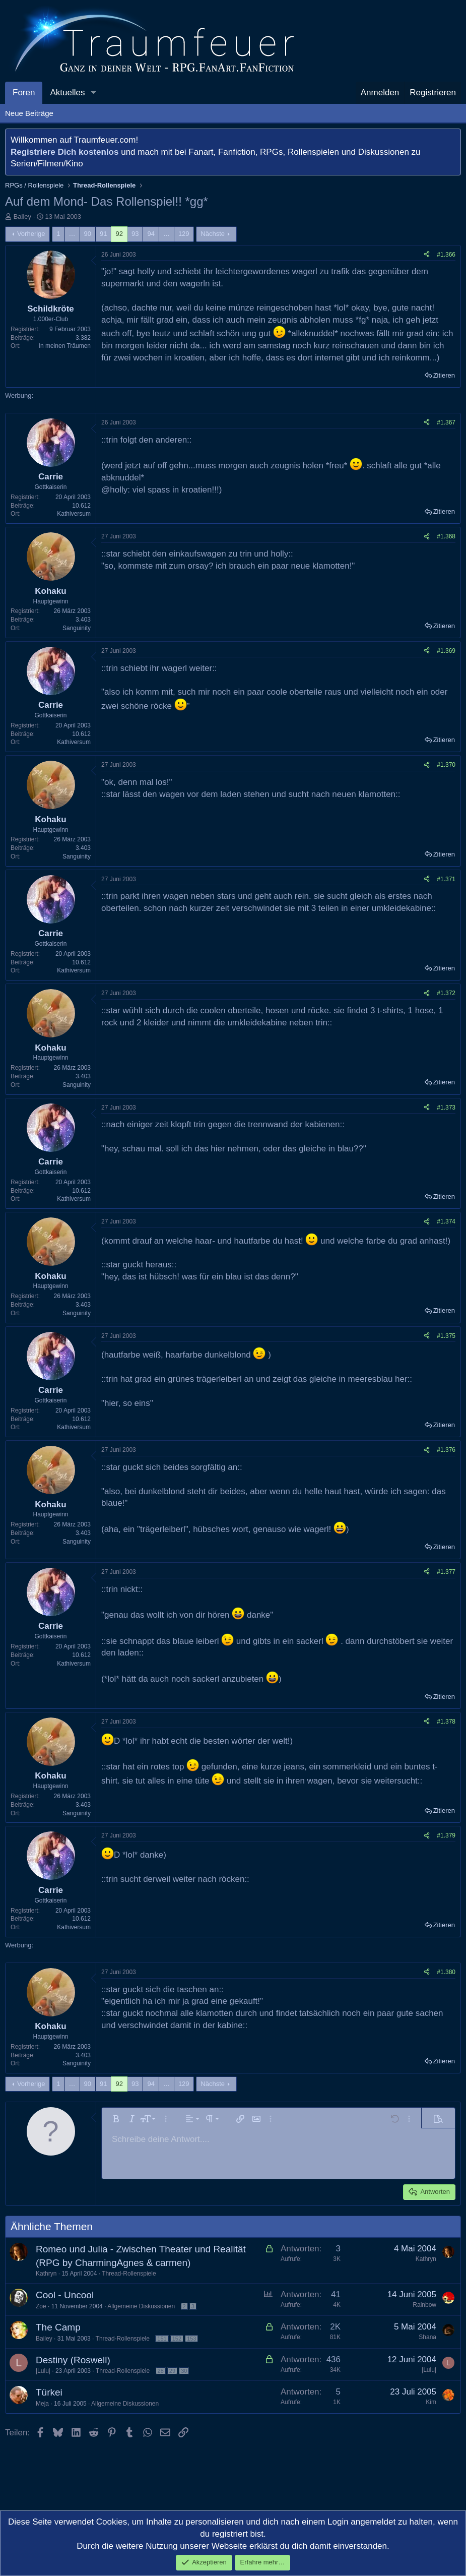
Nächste (213, 233)
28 (161, 2371)
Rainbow (424, 2304)
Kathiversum (74, 513)
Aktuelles (67, 92)
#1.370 (446, 764)
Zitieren (444, 375)
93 (135, 233)
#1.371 (446, 879)
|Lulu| (43, 2370)
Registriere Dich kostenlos (64, 152)
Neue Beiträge (29, 113)
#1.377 (446, 1571)
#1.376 (446, 1449)
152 (176, 2339)
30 (184, 2371)
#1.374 (446, 1221)
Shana (427, 2337)
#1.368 (446, 536)
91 (103, 233)
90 (87, 233)
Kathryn (46, 2273)
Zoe (41, 2306)
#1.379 (446, 1835)
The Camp (58, 2327)
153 (191, 2339)
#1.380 (446, 1972)
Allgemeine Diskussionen (141, 2306)
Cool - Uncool (65, 2295)
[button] (93, 93)
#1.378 (446, 1721)
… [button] (72, 233)
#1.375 (446, 1335)
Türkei (49, 2392)
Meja (42, 2403)
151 (161, 2339)
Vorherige (31, 233)
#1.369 (446, 650)
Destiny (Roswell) (73, 2360)
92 (118, 233)
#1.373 (446, 1107)
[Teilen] (426, 255)
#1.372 (446, 993)
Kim (431, 2402)
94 (150, 233)
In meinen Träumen (65, 345)
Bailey (22, 216)
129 (183, 233)
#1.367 (446, 422)
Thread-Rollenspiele (129, 2273)
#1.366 (446, 254)
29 (172, 2371)
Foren (24, 92)
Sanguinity (76, 628)
